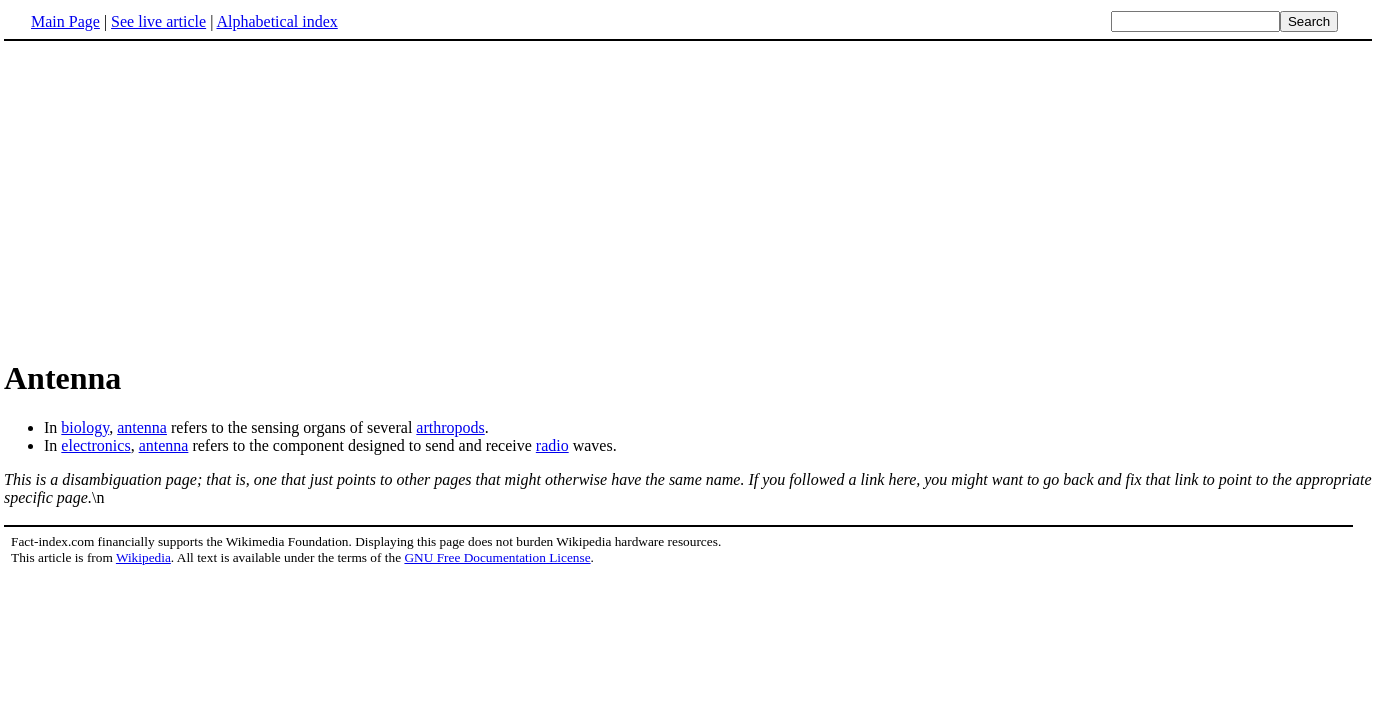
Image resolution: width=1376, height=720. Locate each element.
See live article (158, 21)
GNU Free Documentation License (497, 557)
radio (552, 445)
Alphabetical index (276, 21)
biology (85, 427)
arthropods (450, 427)
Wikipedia (143, 557)
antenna (142, 427)
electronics (95, 445)
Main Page (65, 21)
